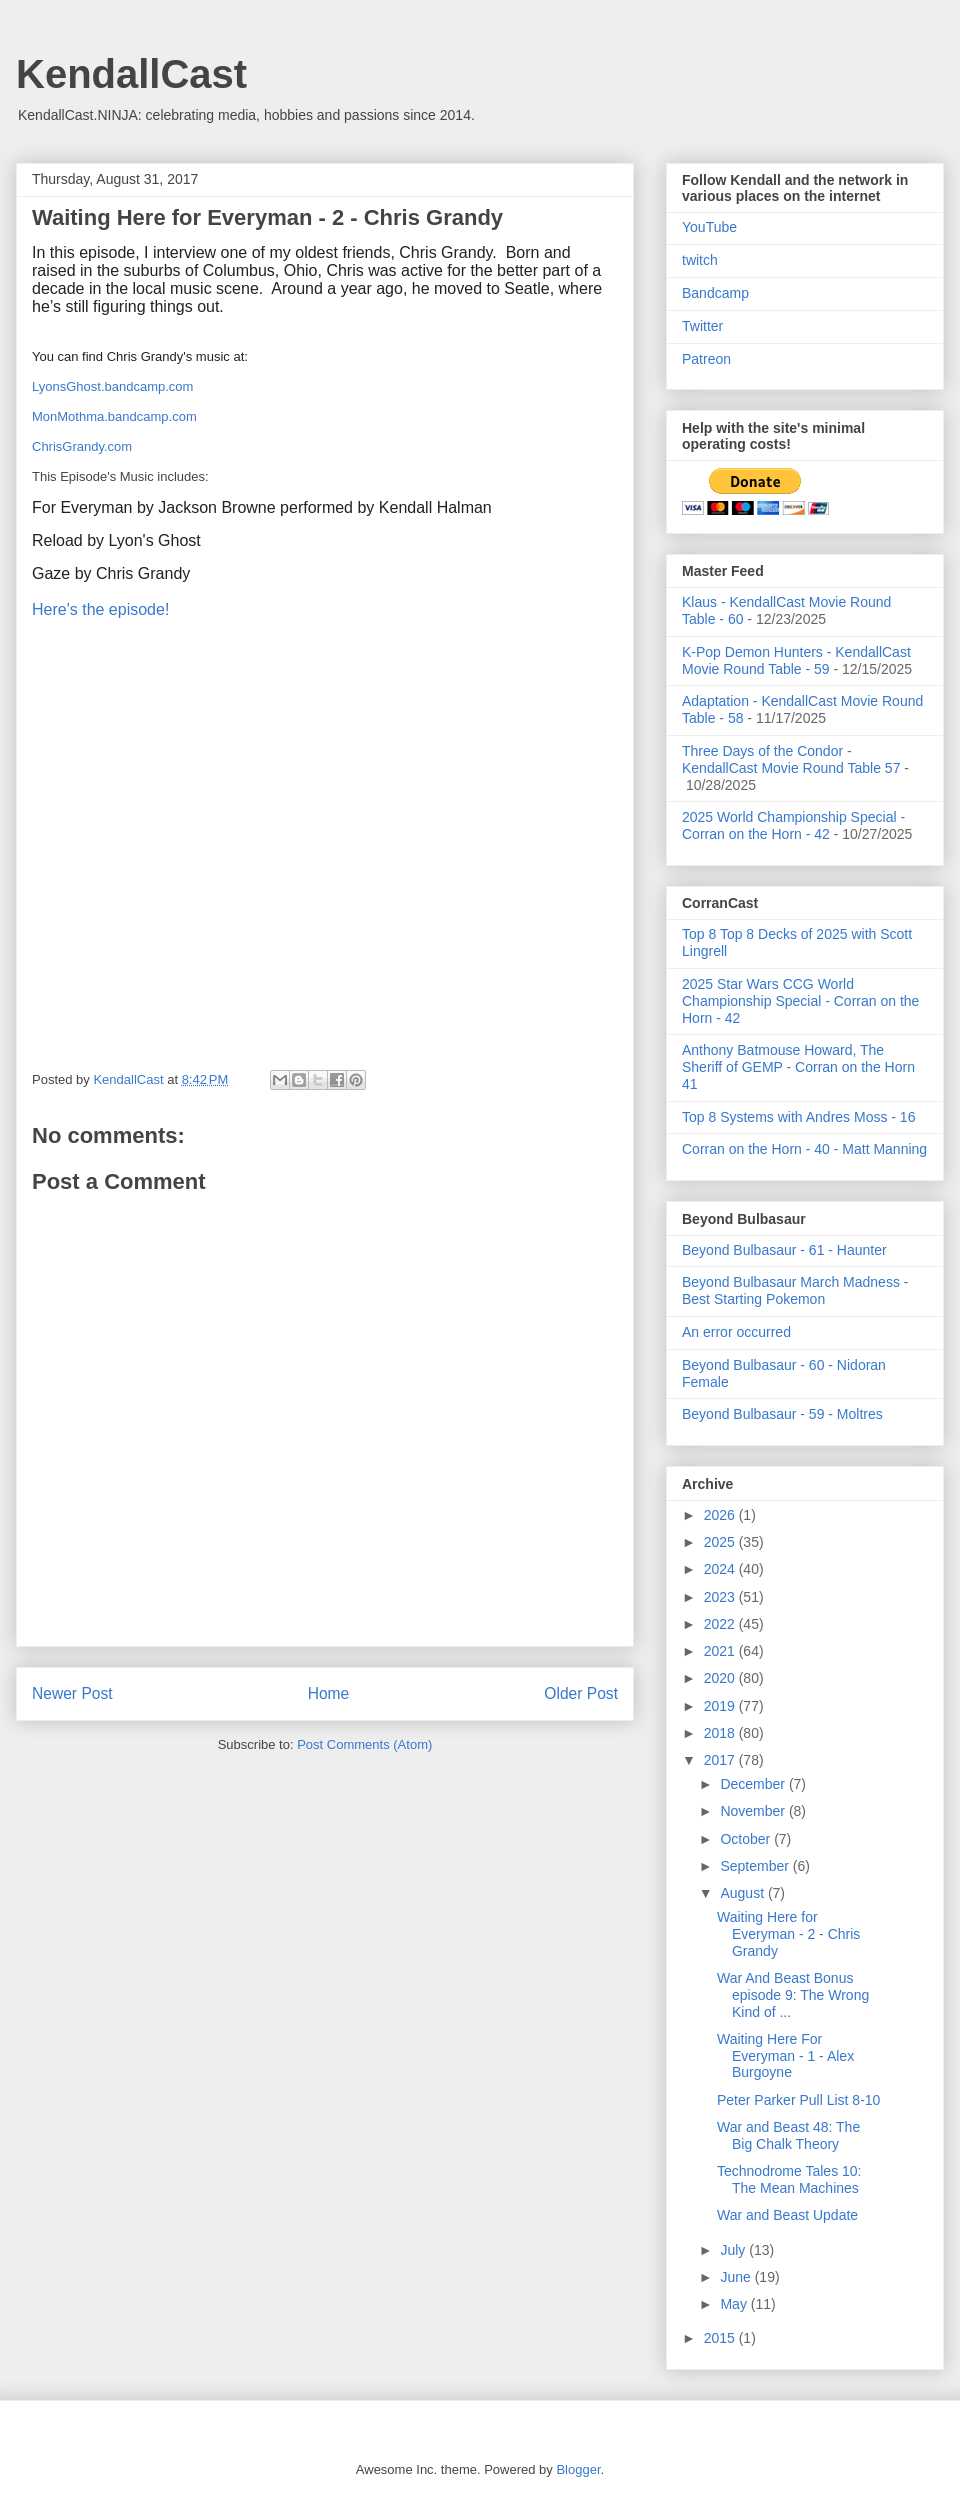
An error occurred (736, 1332)
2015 (721, 2338)
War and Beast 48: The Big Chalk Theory (788, 2135)
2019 (721, 1706)
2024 (721, 1569)
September (756, 1866)
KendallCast (131, 74)
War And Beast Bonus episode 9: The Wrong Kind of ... (793, 1995)
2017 (721, 1760)
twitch (700, 260)
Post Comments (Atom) (364, 1744)
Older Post (581, 1693)
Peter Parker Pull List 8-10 (798, 2100)
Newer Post (72, 1693)
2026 (721, 1515)
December (754, 1784)
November (754, 1811)
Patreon (706, 359)
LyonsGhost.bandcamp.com (112, 386)
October (747, 1839)
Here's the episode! (100, 609)
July (734, 2250)
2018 (721, 1733)
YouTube (709, 227)
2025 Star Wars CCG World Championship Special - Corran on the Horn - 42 (800, 1001)
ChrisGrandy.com (82, 446)
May (735, 2304)
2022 (721, 1624)
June (737, 2277)
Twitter (702, 326)
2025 (721, 1542)
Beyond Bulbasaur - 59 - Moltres (782, 1414)
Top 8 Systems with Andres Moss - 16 (798, 1117)
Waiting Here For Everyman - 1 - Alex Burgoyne (785, 2056)
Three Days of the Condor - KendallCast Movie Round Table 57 (791, 759)
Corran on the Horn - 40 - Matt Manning (804, 1149)
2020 (721, 1678)
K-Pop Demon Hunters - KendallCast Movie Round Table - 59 (796, 660)
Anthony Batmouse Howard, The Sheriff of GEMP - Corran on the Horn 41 (798, 1067)
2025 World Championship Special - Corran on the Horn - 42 (793, 825)
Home (329, 1693)
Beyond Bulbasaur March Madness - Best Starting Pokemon (795, 1290)
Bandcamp (715, 293)
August (743, 1893)
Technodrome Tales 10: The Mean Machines (789, 2179)
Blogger (578, 2469)
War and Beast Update (787, 2215)
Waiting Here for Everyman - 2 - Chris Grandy (788, 1934)
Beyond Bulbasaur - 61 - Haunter (784, 1250)
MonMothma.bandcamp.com (114, 416)
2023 (721, 1597)
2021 (721, 1651)
